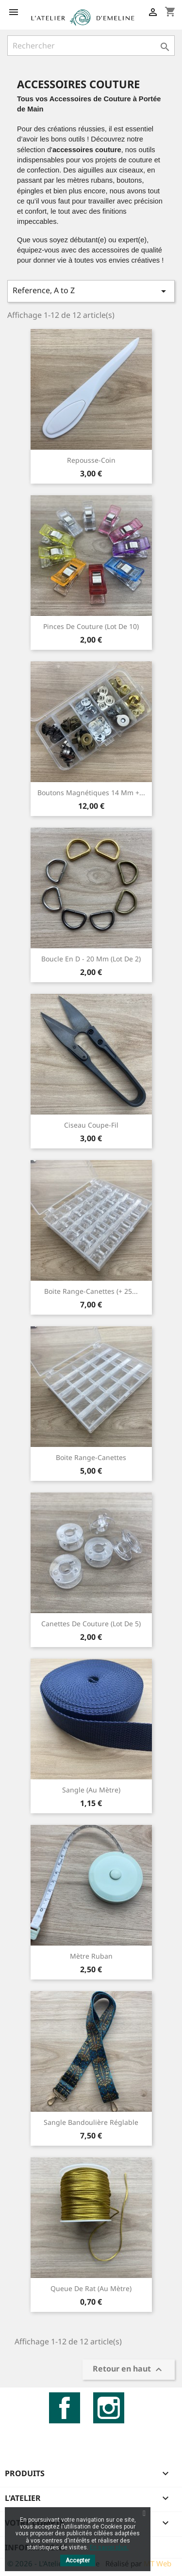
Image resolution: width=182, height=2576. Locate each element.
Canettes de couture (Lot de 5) (91, 1623)
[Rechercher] (91, 45)
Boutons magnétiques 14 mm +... (91, 792)
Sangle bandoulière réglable (91, 2122)
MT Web (157, 2563)
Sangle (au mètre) (91, 1789)
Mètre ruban (91, 1956)
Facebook (64, 2407)
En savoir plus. (109, 2547)
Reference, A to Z (91, 291)
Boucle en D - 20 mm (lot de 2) (91, 958)
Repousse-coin (91, 460)
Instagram (108, 2407)
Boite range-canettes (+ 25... (91, 1291)
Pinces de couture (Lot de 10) (91, 626)
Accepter (78, 2560)
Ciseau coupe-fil (91, 1125)
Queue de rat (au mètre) (91, 2288)
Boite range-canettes (91, 1457)
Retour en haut (129, 2370)
